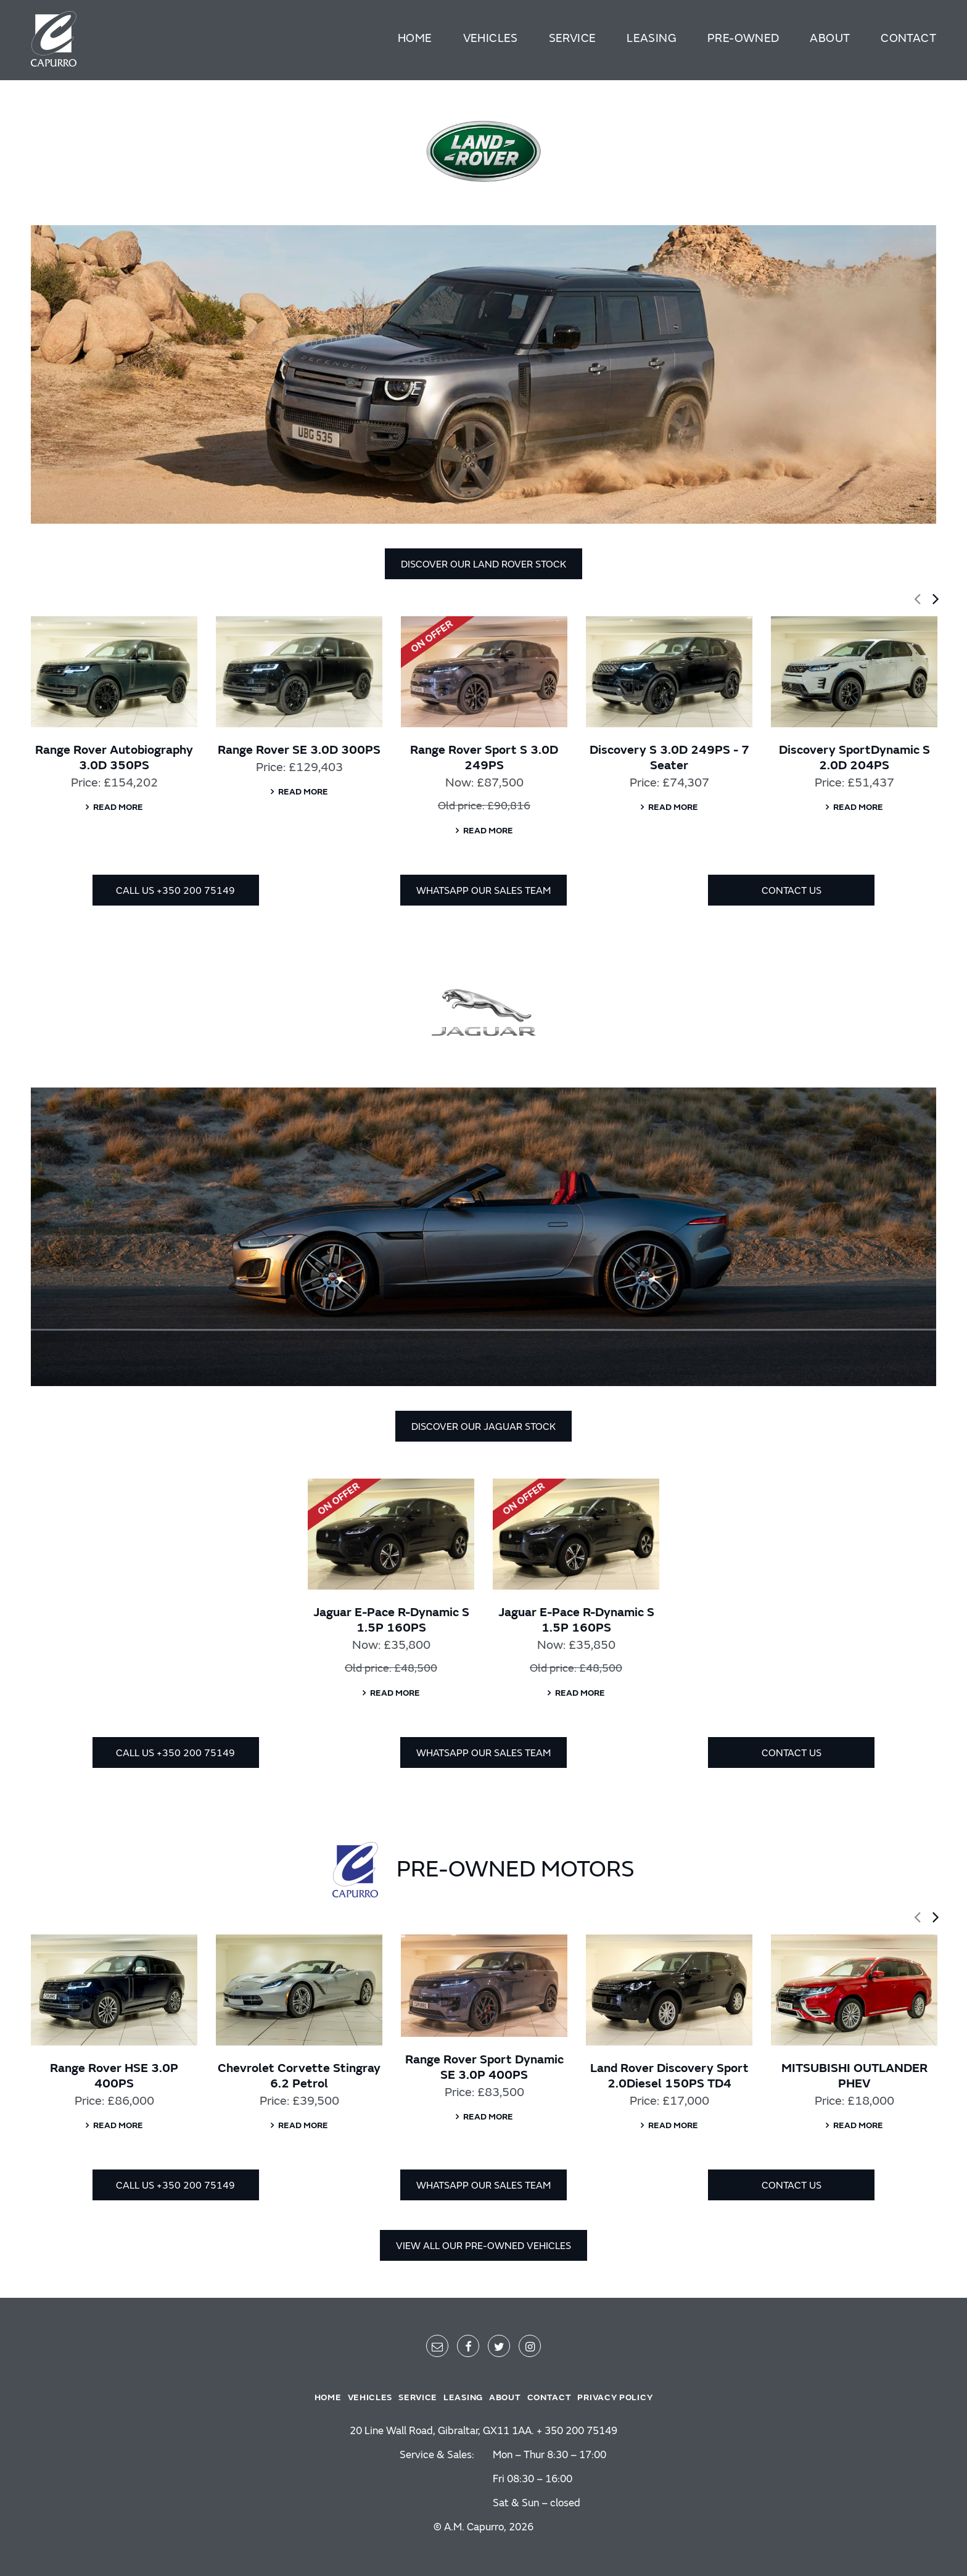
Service (572, 38)
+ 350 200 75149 (577, 2430)
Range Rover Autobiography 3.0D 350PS (114, 757)
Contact (908, 38)
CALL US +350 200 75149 (175, 891)
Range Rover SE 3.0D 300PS (299, 750)
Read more (118, 807)
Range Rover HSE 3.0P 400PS (114, 2075)
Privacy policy (614, 2397)
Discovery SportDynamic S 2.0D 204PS (854, 757)
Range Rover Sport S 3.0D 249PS (484, 757)
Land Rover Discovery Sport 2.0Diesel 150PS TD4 (669, 2075)
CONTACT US (791, 891)
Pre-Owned (743, 38)
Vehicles (490, 38)
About (830, 38)
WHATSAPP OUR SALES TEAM (483, 891)
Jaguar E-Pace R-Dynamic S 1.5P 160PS (391, 1619)
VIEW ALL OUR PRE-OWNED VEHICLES (483, 2246)
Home (415, 38)
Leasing (652, 38)
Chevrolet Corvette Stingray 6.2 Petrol (299, 2075)
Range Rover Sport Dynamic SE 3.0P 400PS (484, 2067)
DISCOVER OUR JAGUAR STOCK (483, 1427)
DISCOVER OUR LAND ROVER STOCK (483, 564)
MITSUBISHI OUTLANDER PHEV (854, 2075)
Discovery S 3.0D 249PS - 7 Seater (669, 757)
